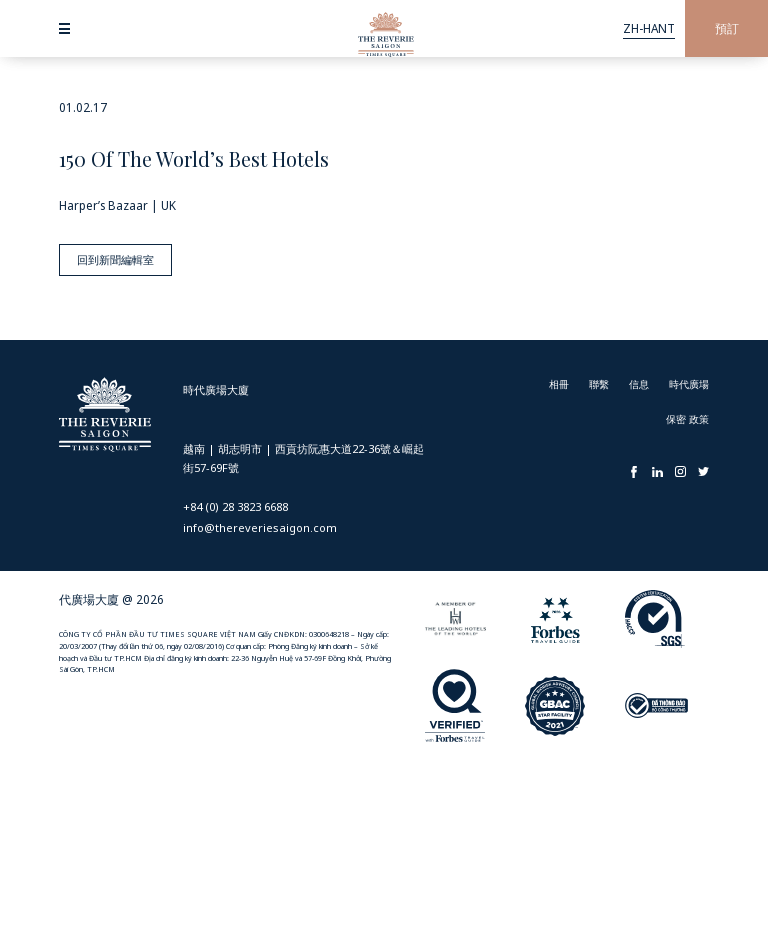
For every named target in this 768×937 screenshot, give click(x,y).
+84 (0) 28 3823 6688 (235, 502)
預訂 (727, 28)
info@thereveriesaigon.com (260, 523)
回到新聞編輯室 (111, 255)
